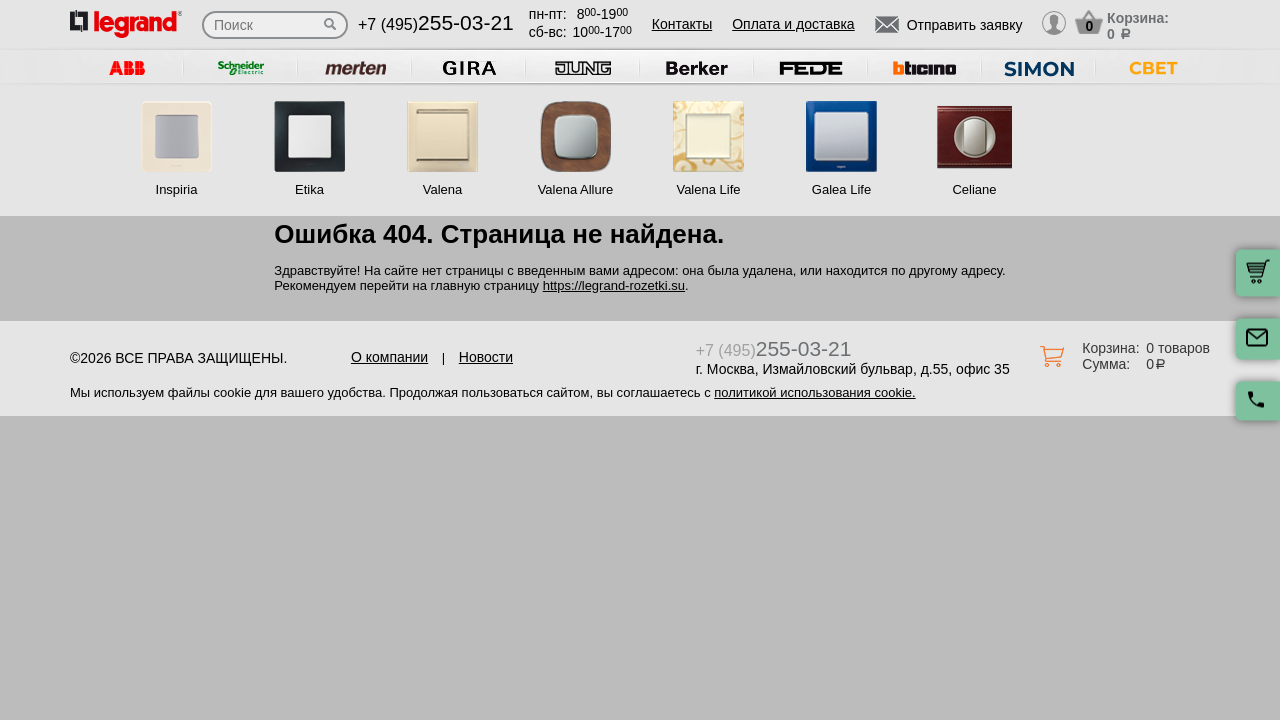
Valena (443, 189)
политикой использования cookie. (814, 392)
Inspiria (177, 189)
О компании (389, 357)
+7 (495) (436, 24)
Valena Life (708, 189)
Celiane (974, 189)
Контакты (682, 24)
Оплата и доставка (793, 24)
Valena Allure (576, 189)
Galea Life (841, 189)
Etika (309, 189)
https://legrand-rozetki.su (614, 285)
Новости (486, 357)
